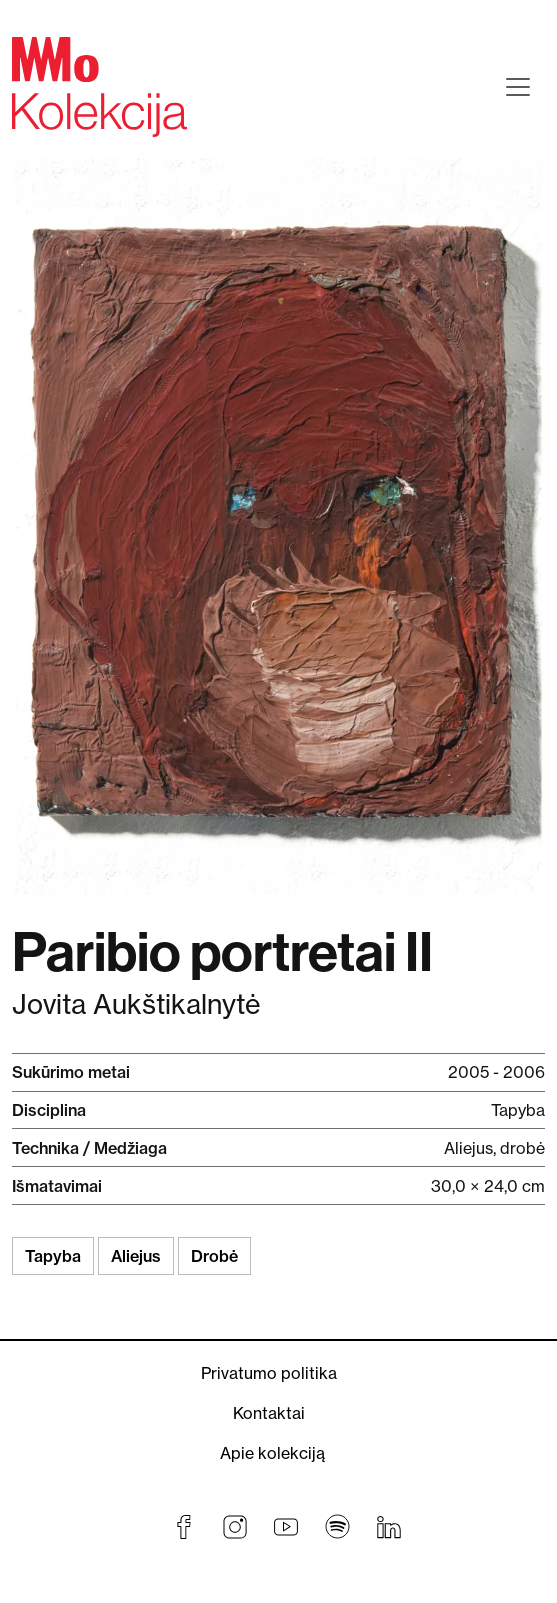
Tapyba (53, 1256)
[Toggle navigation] (518, 87)
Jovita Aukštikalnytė (136, 1004)
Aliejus (136, 1256)
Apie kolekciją (272, 1453)
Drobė (214, 1256)
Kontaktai (269, 1413)
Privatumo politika (269, 1373)
